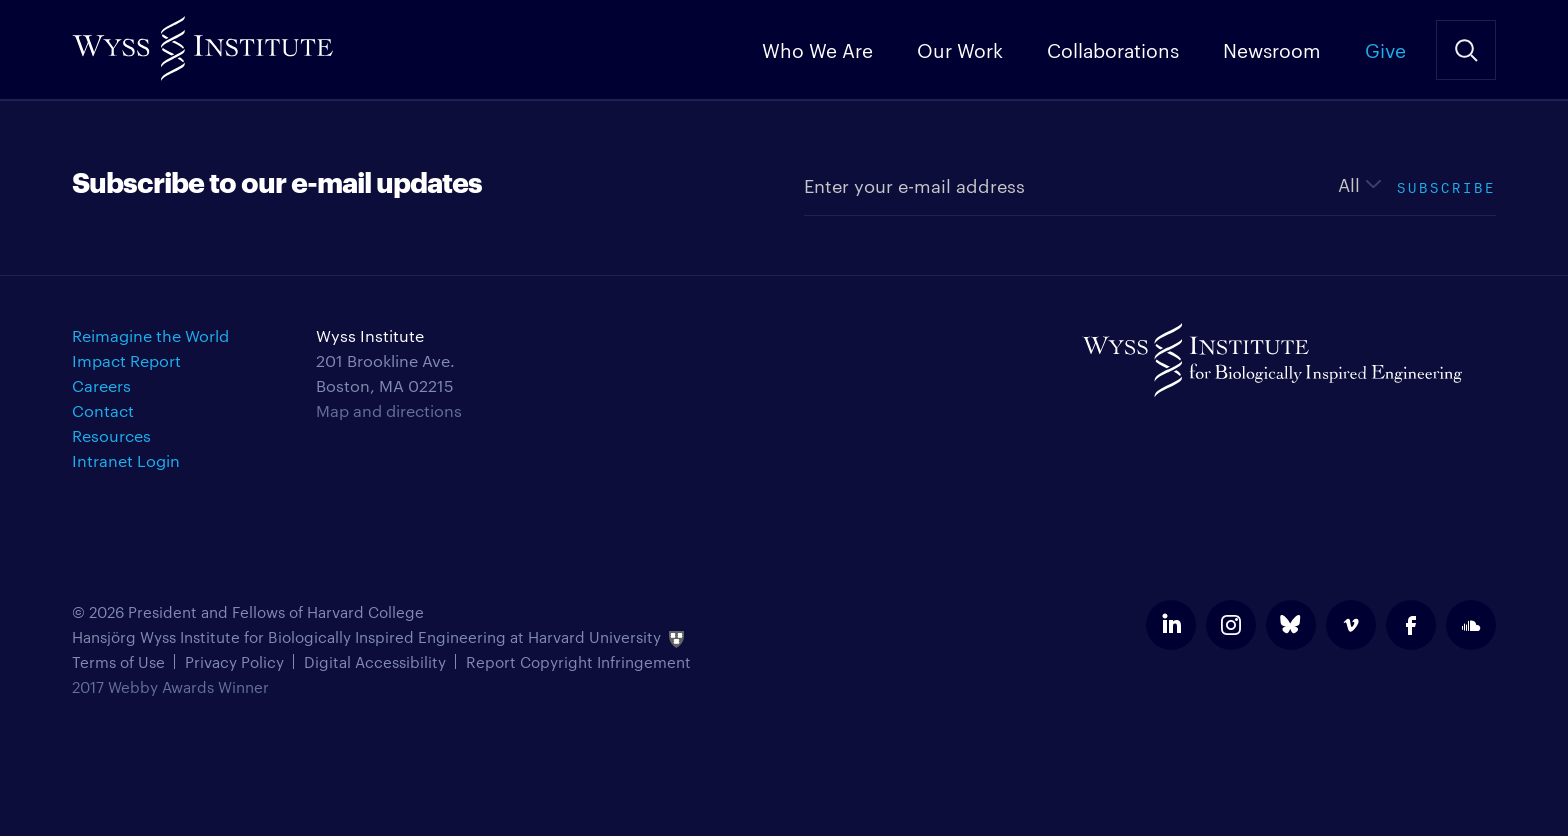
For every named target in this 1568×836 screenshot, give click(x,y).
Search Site (1466, 50)
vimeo (1351, 625)
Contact (103, 410)
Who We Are (817, 49)
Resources (111, 435)
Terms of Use (118, 661)
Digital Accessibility (375, 661)
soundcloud (1471, 625)
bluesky (1291, 625)
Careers (101, 385)
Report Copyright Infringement (578, 661)
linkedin (1171, 625)
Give (1385, 49)
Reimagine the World (150, 335)
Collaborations (1113, 49)
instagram (1231, 625)
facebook (1411, 625)
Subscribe (1446, 185)
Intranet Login (126, 460)
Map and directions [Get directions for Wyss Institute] (389, 410)
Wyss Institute (202, 40)
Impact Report (126, 360)
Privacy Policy (234, 661)
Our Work (960, 49)
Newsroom (1272, 49)
